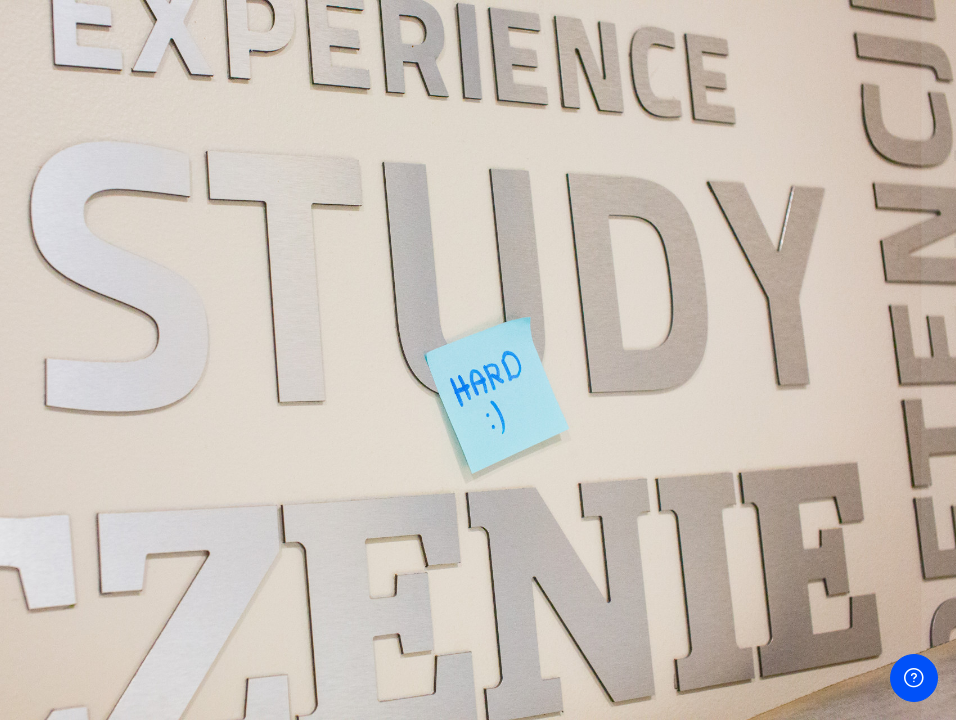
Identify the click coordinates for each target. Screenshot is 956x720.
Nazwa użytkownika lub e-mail (674, 155)
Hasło (586, 242)
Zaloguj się (749, 380)
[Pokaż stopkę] (914, 678)
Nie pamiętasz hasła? (869, 326)
